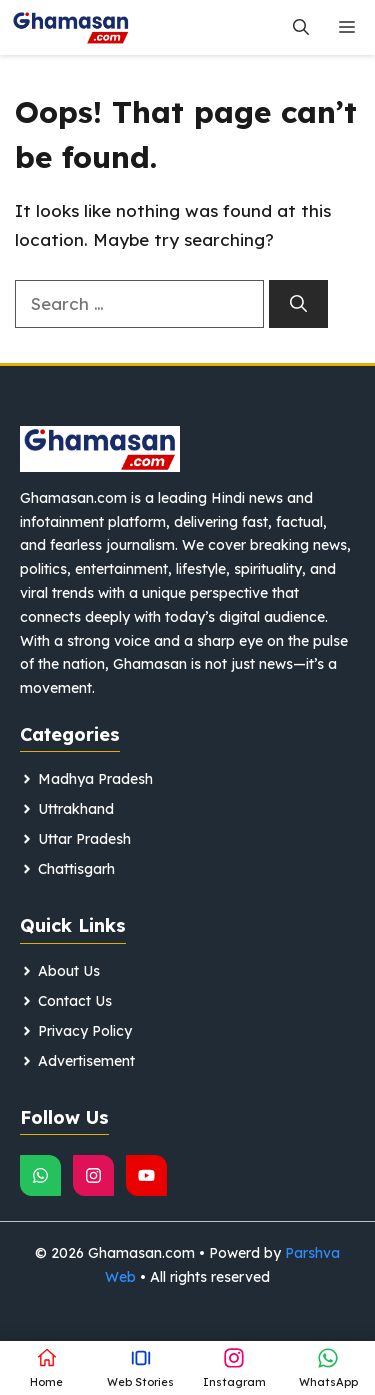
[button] (301, 27)
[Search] (298, 304)
